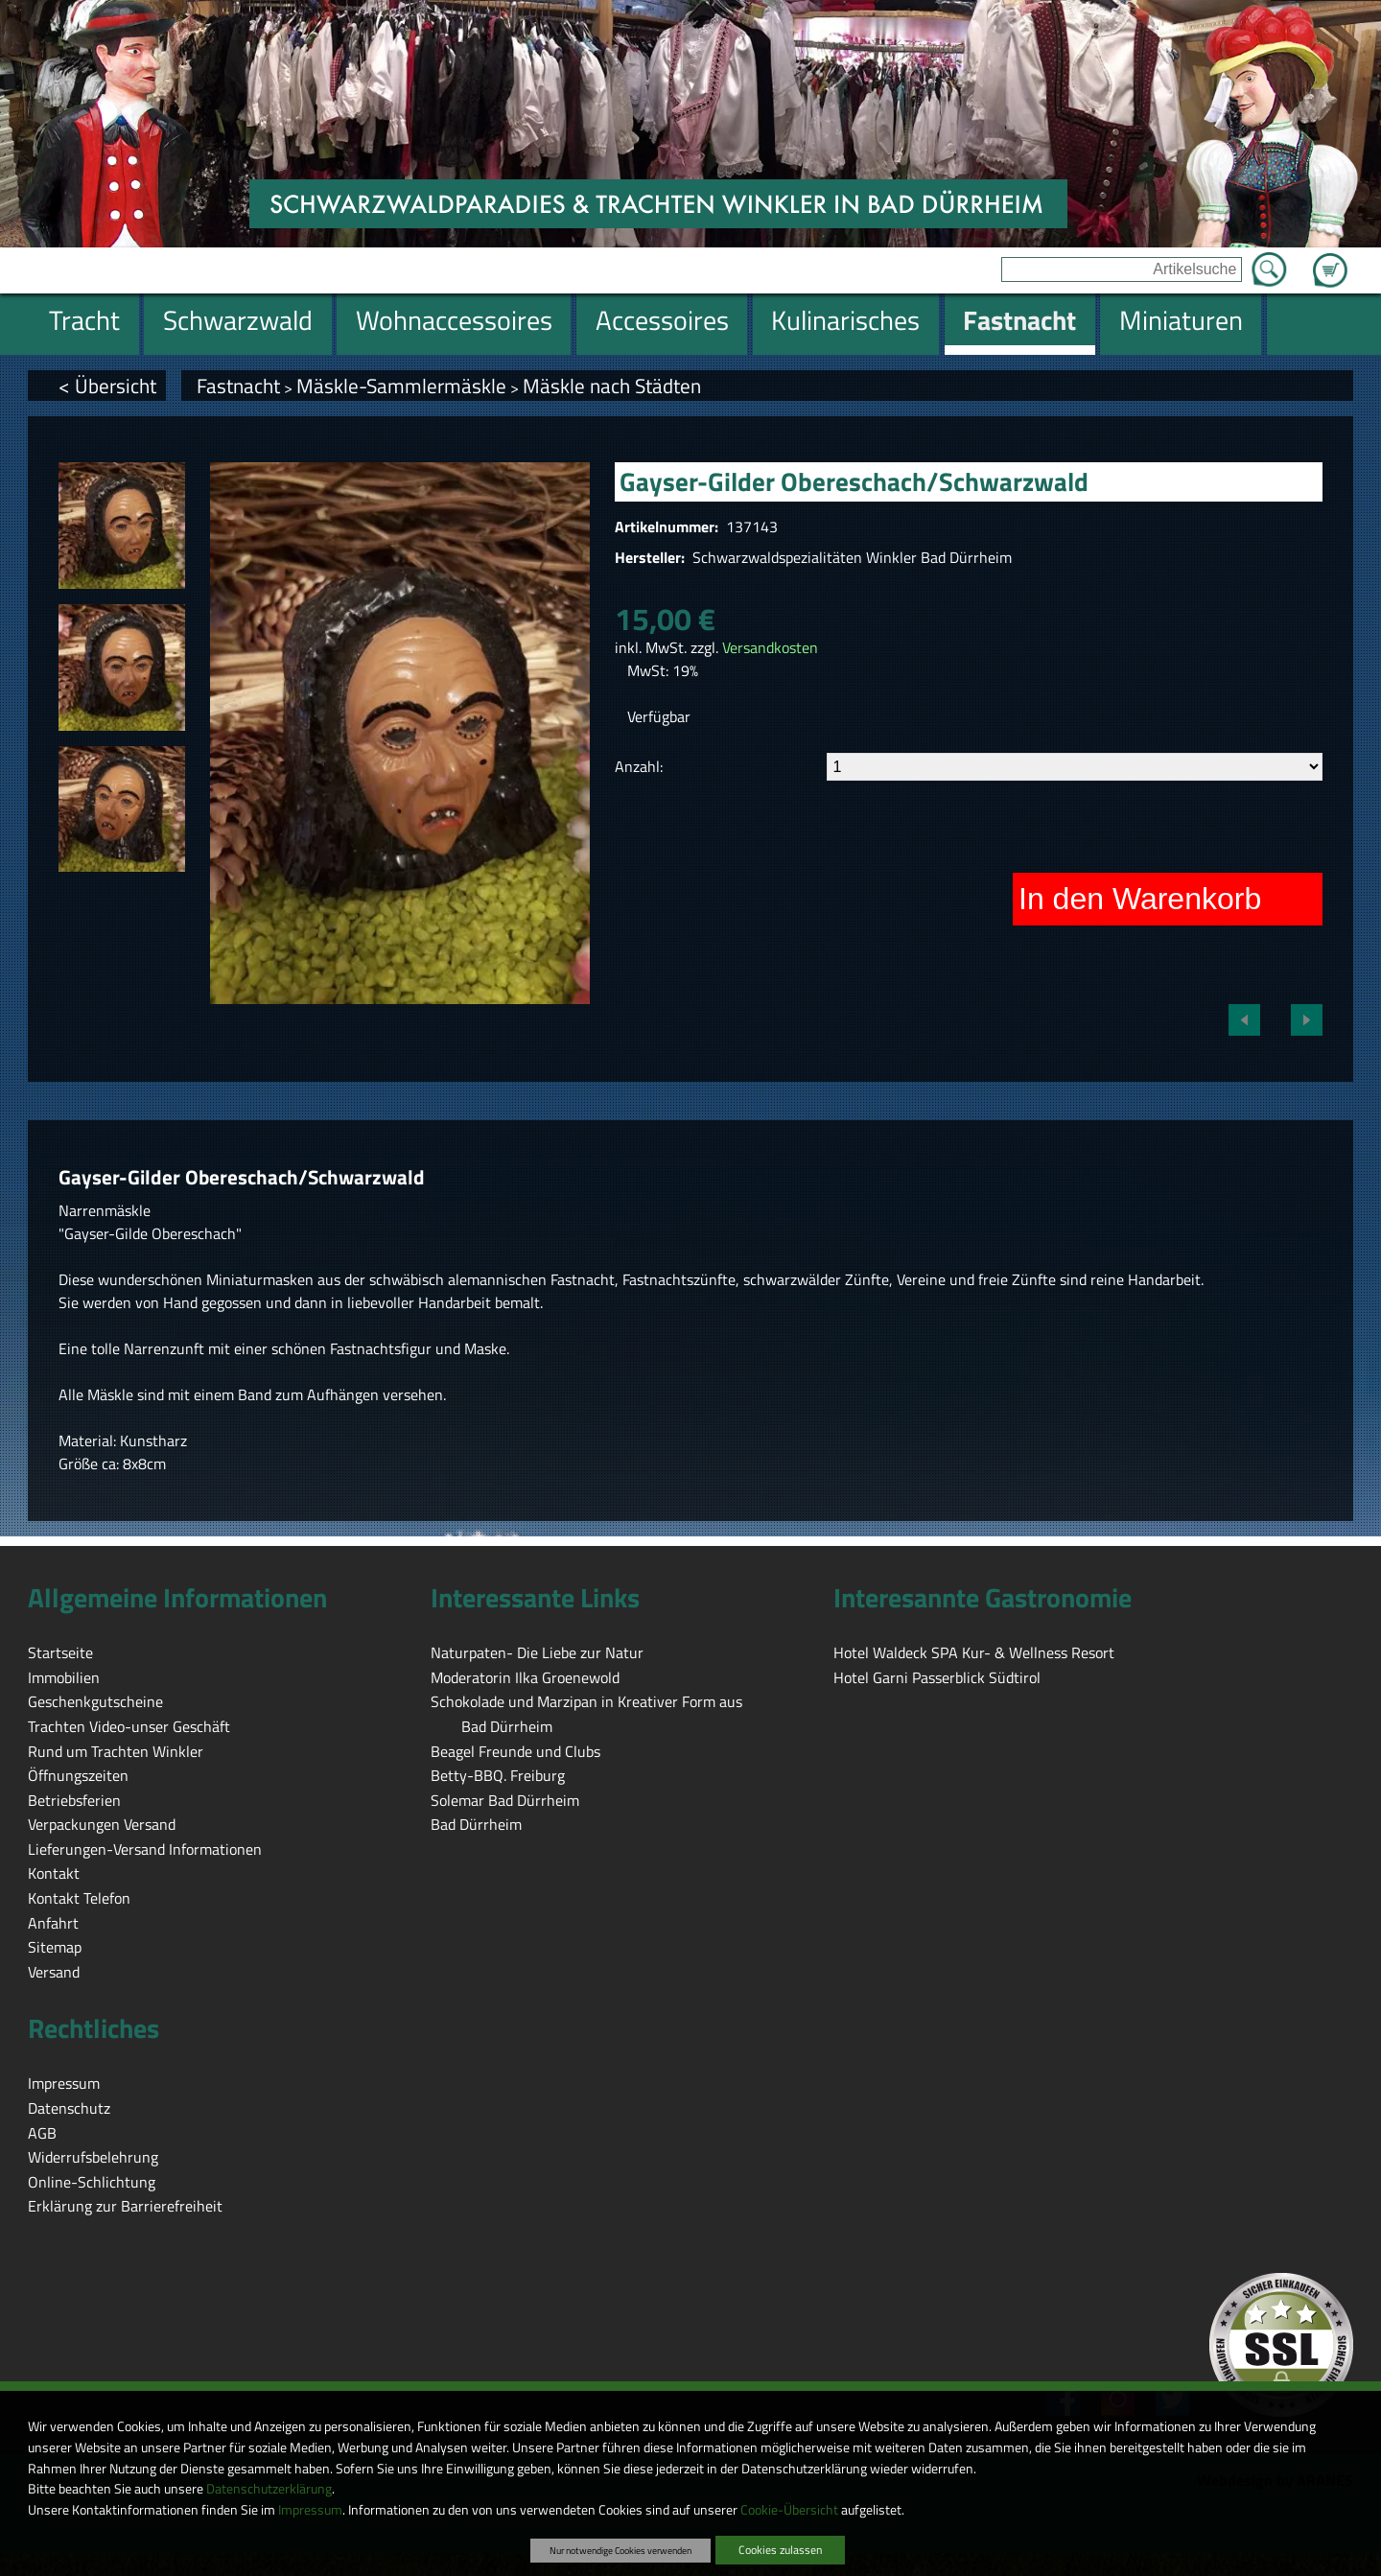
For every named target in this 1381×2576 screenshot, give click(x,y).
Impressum (310, 2509)
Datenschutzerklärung (269, 2488)
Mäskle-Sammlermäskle (401, 385)
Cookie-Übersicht (789, 2509)
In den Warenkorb (1139, 898)
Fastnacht (238, 385)
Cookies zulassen (780, 2550)
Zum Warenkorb (1330, 258)
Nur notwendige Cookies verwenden (620, 2550)
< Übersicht (107, 385)
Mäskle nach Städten (612, 385)
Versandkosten (770, 647)
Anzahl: (639, 766)
